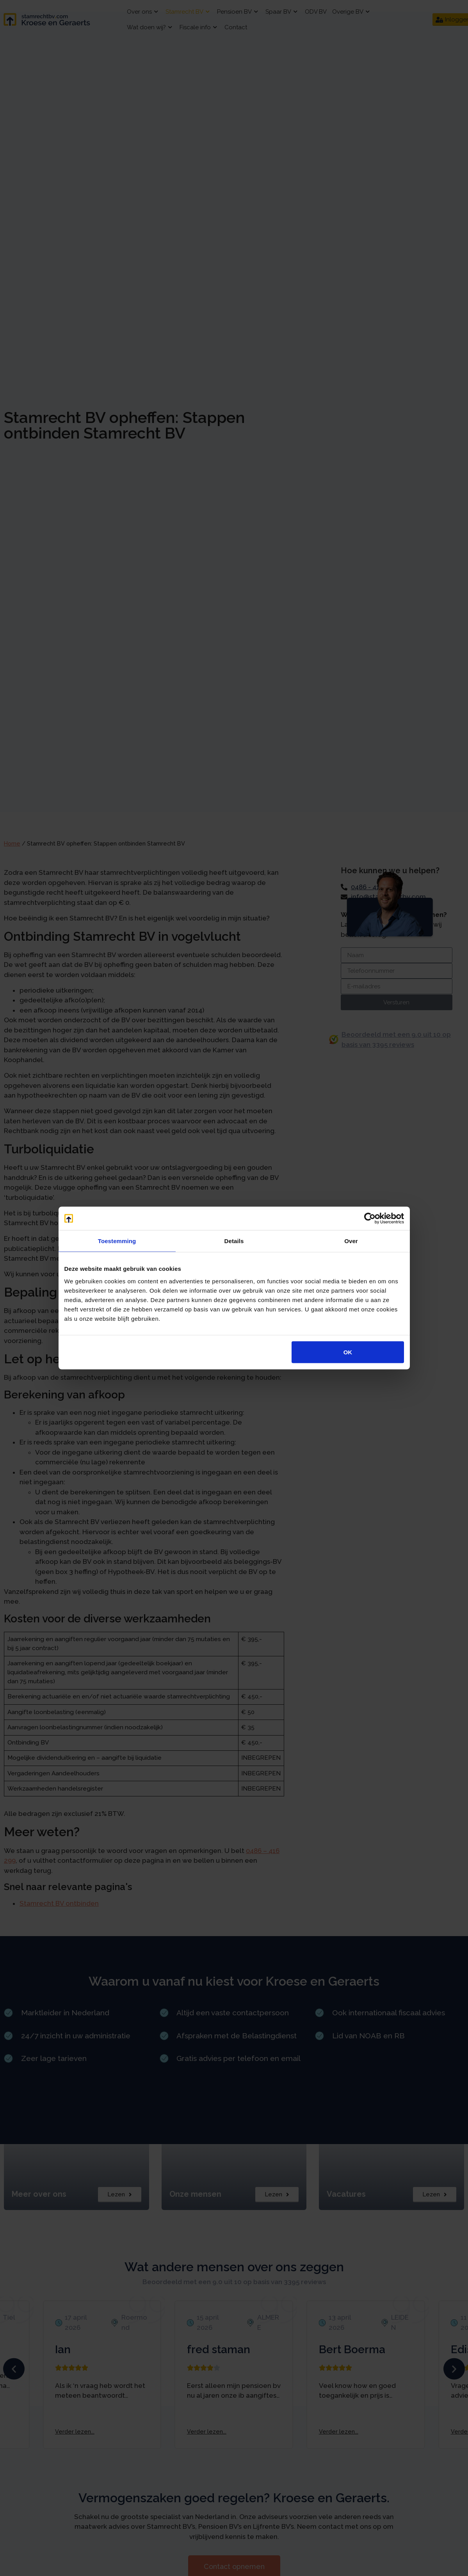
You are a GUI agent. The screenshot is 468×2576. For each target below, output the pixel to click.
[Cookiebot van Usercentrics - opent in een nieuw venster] (370, 1218)
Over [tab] (351, 1241)
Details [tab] (234, 1241)
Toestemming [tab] (117, 1241)
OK (347, 1351)
